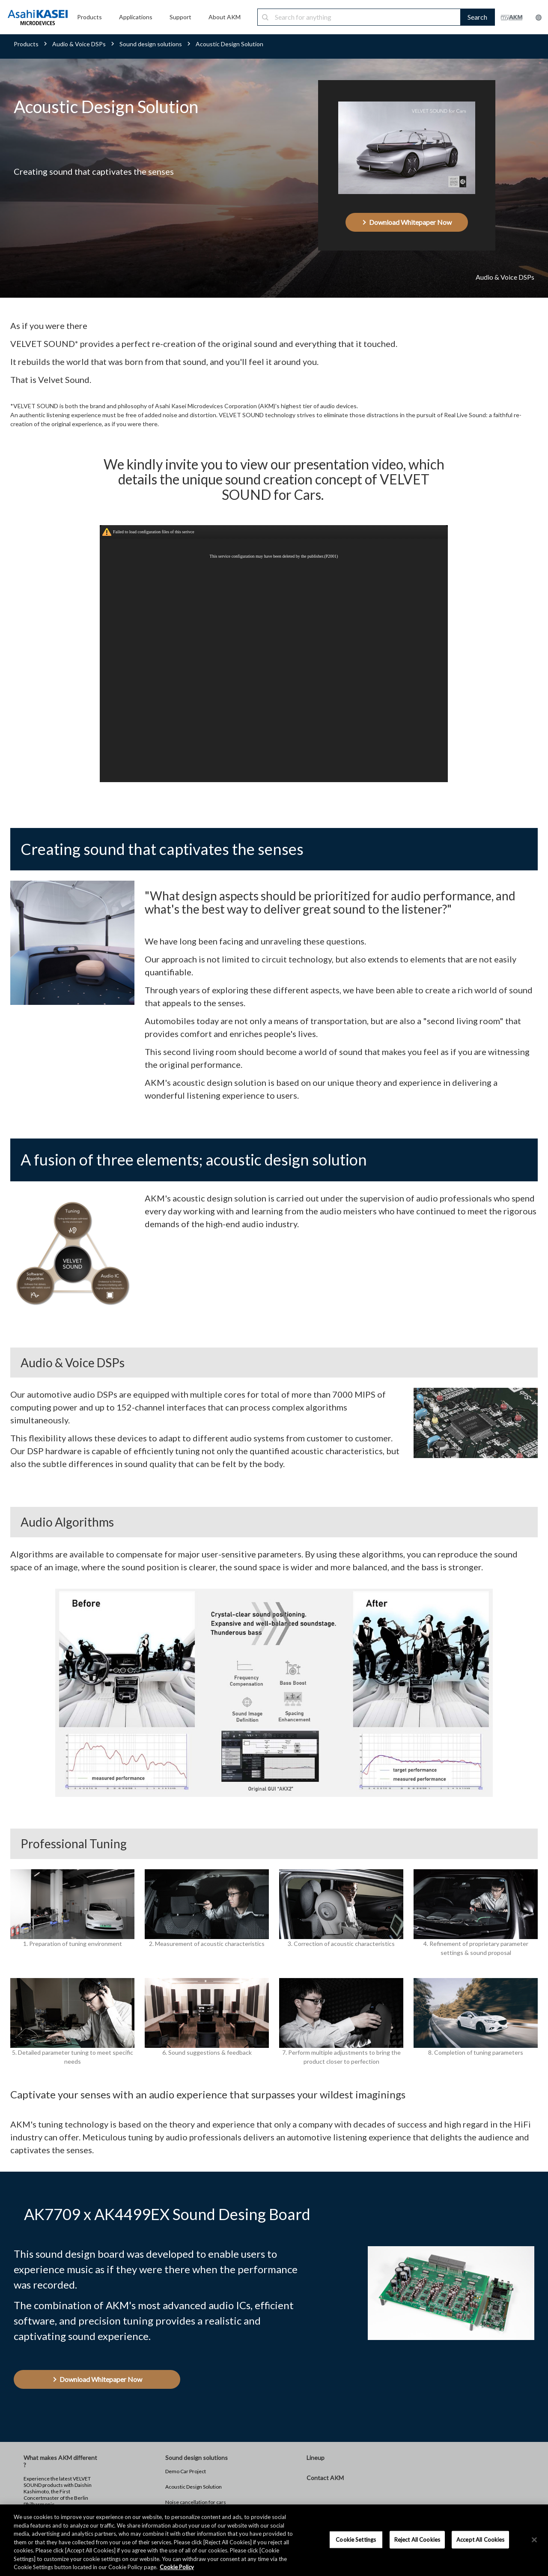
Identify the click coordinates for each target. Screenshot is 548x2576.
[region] (274, 2540)
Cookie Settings (356, 2539)
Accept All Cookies (480, 2539)
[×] (534, 2539)
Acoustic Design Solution (193, 2486)
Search (477, 17)
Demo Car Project (185, 2471)
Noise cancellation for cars (195, 2502)
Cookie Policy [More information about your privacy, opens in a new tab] (177, 2567)
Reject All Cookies (417, 2539)
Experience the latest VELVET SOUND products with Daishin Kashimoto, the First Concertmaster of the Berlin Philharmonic (58, 2491)
